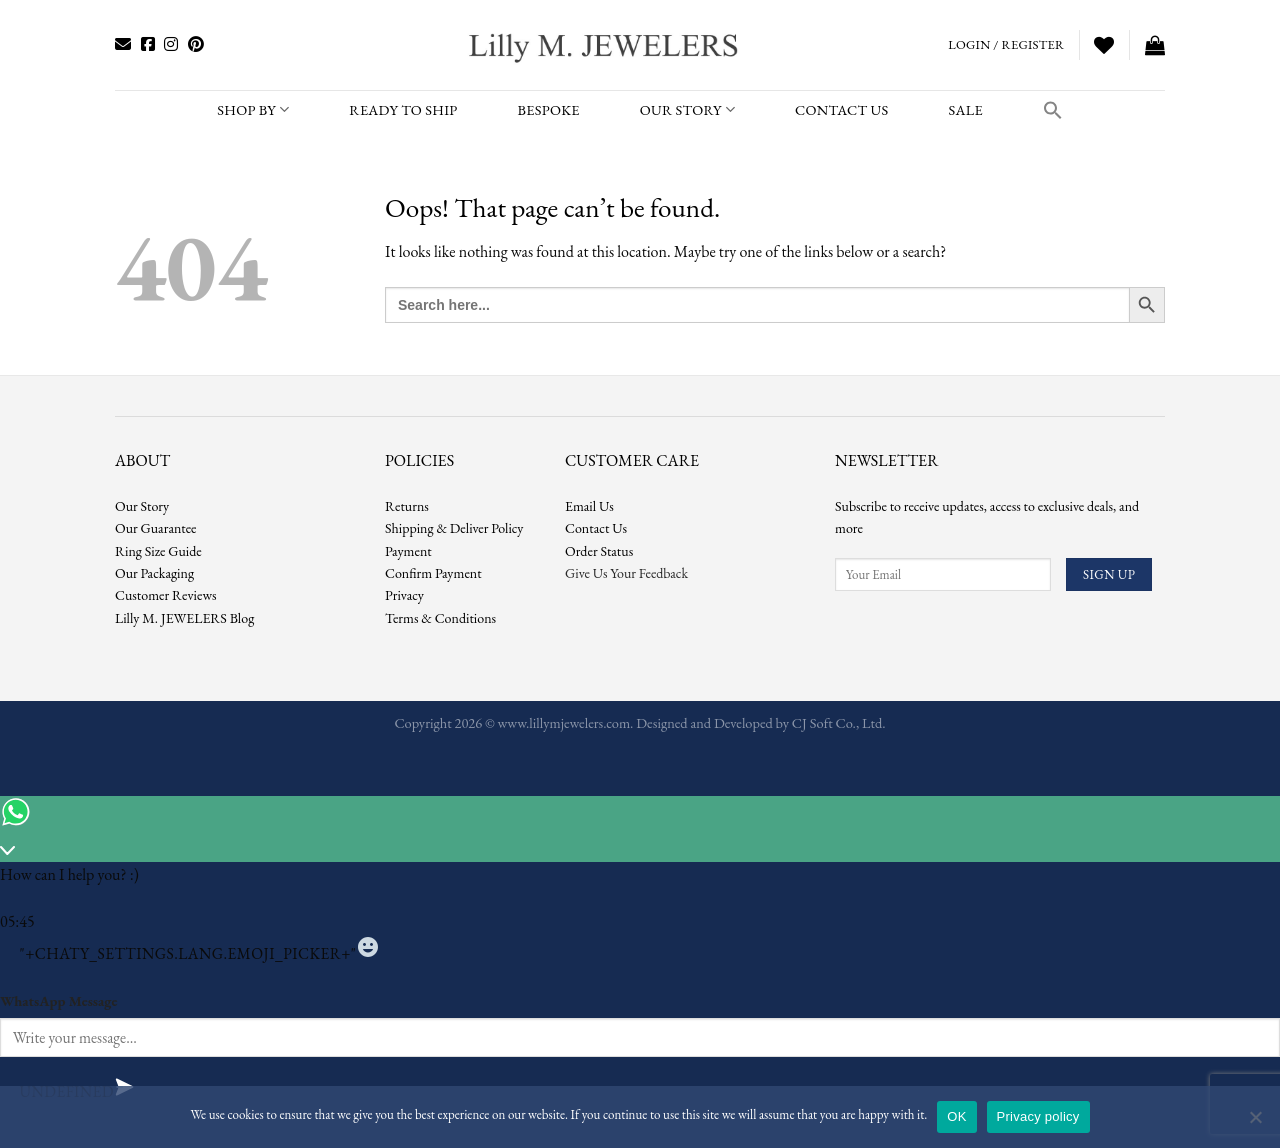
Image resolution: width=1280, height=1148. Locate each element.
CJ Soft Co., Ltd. (839, 722)
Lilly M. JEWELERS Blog (184, 618)
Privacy (404, 595)
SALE (965, 109)
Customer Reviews (166, 595)
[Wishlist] (1104, 45)
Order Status (599, 551)
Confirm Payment (433, 573)
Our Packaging (154, 573)
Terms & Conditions (440, 618)
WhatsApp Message (58, 1000)
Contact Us (596, 528)
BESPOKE (549, 109)
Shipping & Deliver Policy (454, 528)
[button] (1053, 110)
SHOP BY (253, 110)
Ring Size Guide (158, 551)
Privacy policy (1038, 1116)
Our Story (687, 110)
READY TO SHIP (403, 109)
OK (956, 1116)
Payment (408, 551)
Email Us (589, 506)
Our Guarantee (156, 528)
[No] (1255, 1123)
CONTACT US (841, 109)
